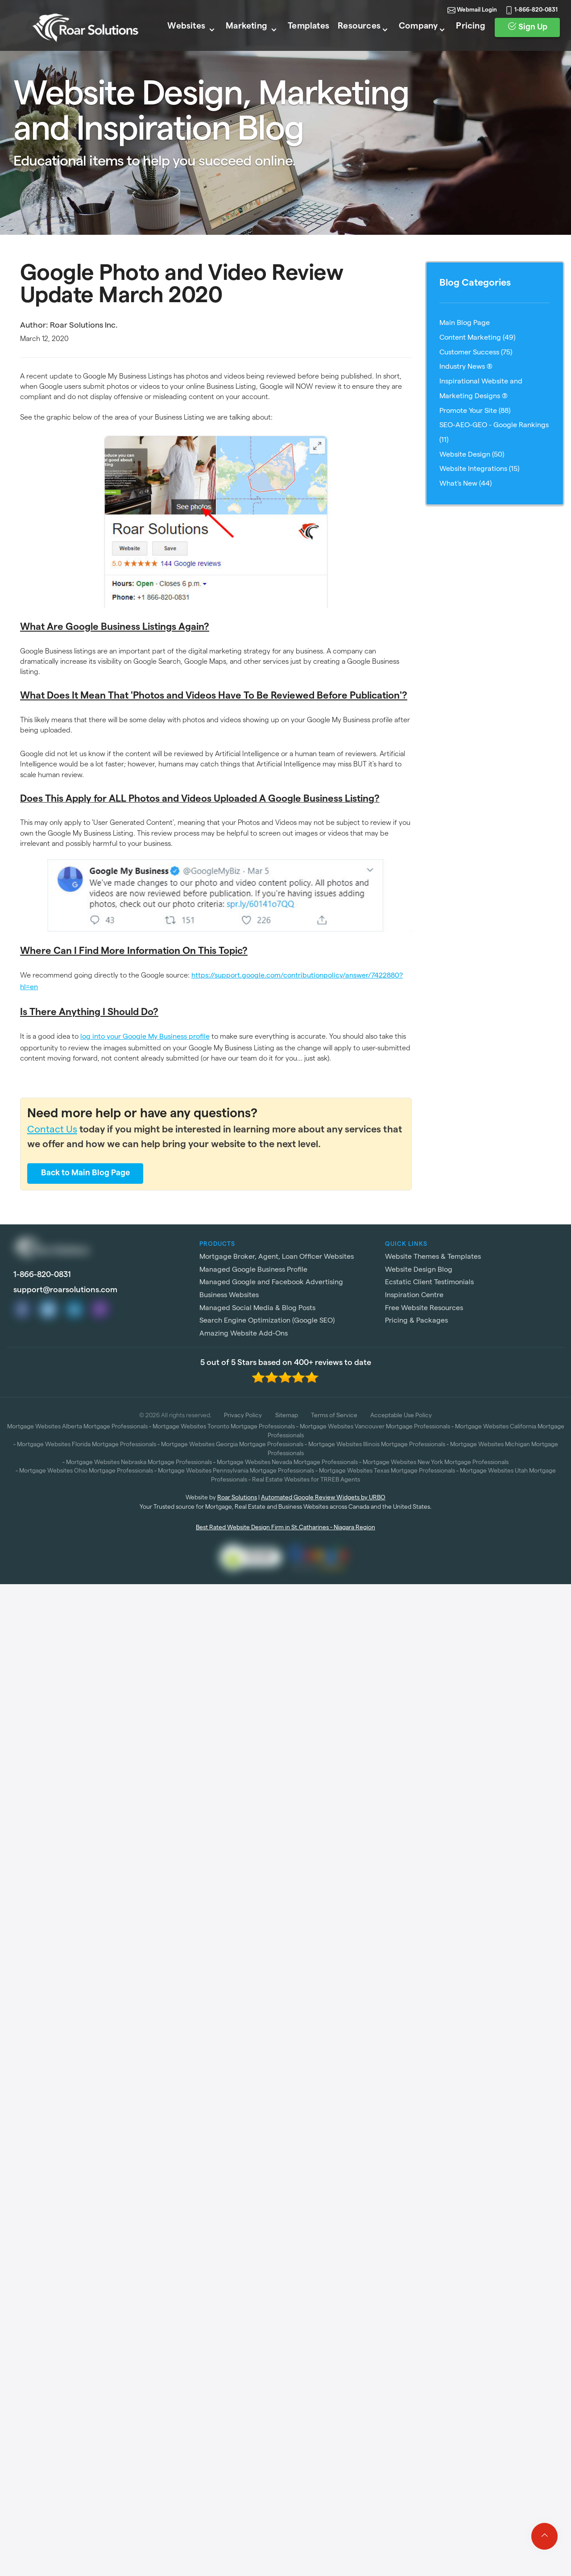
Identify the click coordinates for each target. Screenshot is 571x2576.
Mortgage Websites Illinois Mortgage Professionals (376, 1445)
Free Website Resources (424, 1308)
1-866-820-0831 (527, 22)
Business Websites (229, 1295)
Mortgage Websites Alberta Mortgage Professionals (77, 1427)
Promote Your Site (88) (474, 411)
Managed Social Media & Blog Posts (257, 1308)
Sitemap (286, 1416)
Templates (296, 40)
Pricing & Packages (416, 1321)
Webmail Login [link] (458, 22)
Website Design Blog (418, 1270)
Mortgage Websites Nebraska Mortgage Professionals (139, 1463)
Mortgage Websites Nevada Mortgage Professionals (287, 1463)
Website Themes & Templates (433, 1257)
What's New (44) (465, 484)
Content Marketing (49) (477, 338)
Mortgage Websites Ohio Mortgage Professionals (86, 1471)
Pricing (463, 40)
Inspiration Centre (414, 1295)
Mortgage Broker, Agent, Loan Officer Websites (276, 1257)
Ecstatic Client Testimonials (429, 1282)
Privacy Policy (243, 1416)
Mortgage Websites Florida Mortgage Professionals (86, 1445)
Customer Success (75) (475, 353)
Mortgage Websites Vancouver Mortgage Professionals (375, 1427)
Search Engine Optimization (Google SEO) (267, 1321)
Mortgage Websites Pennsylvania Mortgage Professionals (236, 1471)
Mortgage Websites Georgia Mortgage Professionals (232, 1445)
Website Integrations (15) (479, 469)
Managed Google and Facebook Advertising (271, 1282)
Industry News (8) (465, 367)
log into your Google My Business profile (145, 1037)
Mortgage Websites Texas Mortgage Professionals (387, 1471)
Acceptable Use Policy (401, 1416)
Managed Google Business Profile (253, 1270)
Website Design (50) (471, 455)
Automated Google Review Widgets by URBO (323, 1498)
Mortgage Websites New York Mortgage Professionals (436, 1463)
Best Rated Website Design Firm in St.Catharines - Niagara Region (285, 1528)
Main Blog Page (464, 323)
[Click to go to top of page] (544, 2536)
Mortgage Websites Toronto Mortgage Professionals (224, 1427)
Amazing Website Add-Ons (243, 1334)
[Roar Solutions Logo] (76, 41)
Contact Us (52, 1131)
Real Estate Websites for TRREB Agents (306, 1480)
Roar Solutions (237, 1498)
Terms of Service (334, 1416)
